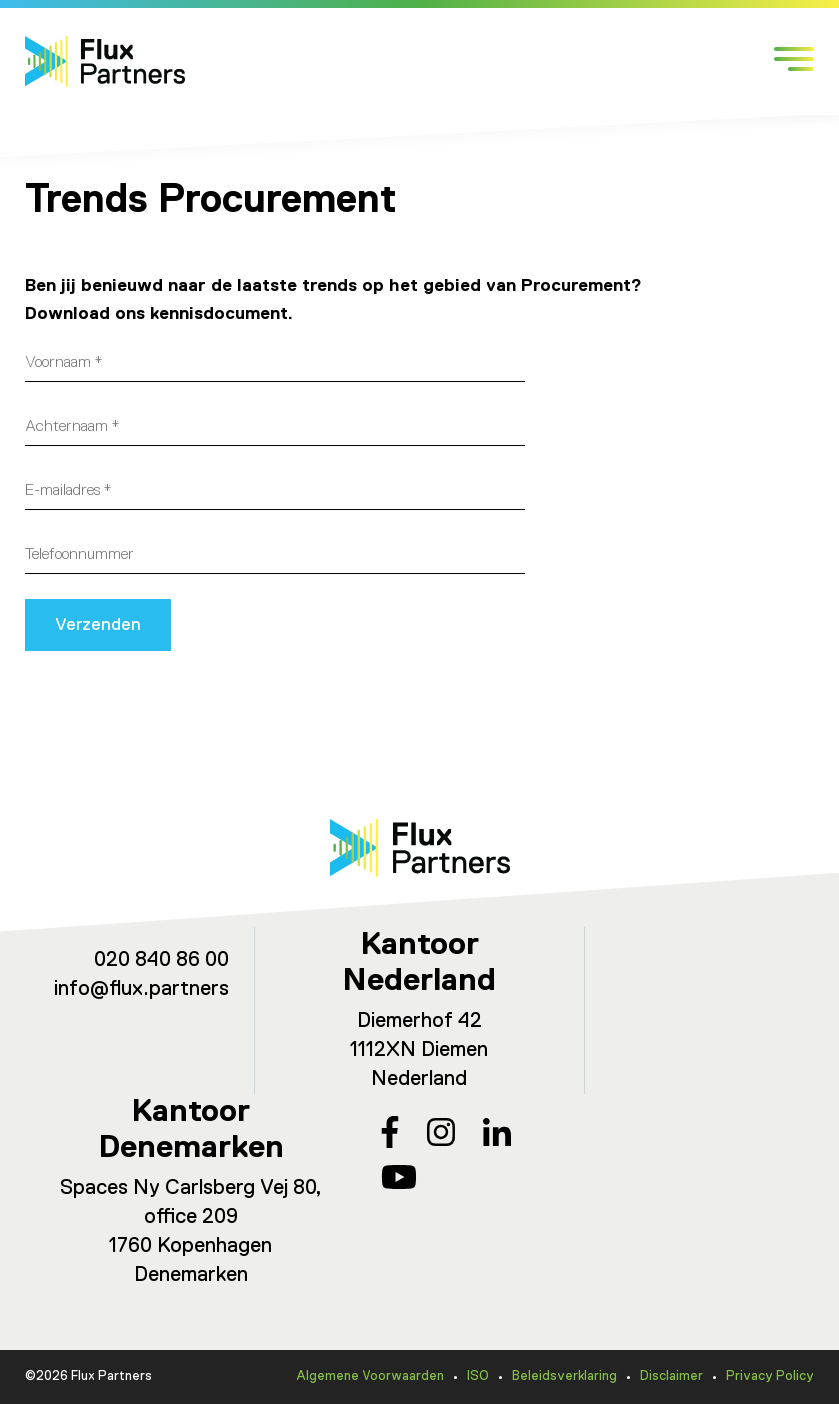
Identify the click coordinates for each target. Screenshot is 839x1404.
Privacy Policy (770, 1376)
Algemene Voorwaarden (370, 1376)
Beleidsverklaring (564, 1376)
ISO (478, 1376)
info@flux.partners (141, 989)
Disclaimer (671, 1376)
